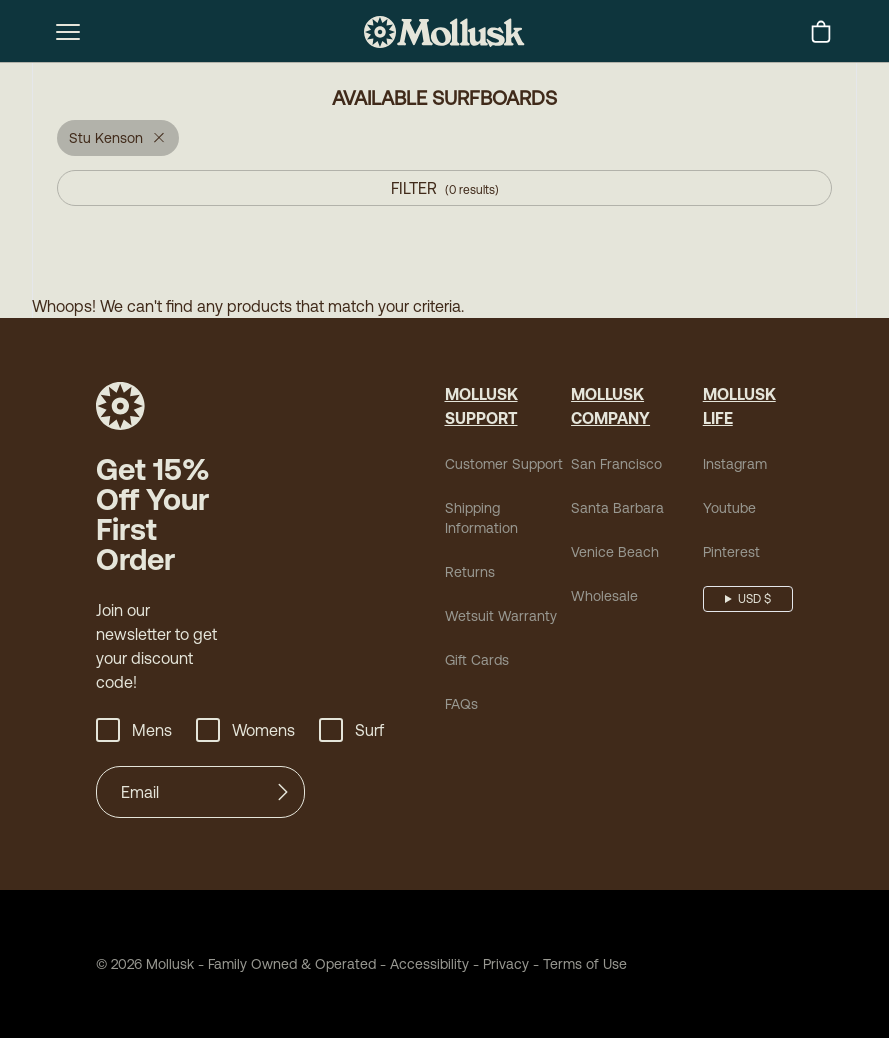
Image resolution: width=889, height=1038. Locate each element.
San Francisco (616, 464)
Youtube (729, 508)
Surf (351, 730)
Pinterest (731, 552)
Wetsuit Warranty (501, 616)
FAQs (461, 704)
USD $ (754, 599)
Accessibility (422, 964)
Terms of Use (585, 964)
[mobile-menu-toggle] (68, 32)
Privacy (506, 964)
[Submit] (283, 792)
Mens (134, 730)
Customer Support (504, 464)
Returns (470, 572)
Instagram (735, 464)
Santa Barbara (617, 508)
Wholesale (604, 596)
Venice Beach (615, 552)
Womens (245, 730)
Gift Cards (477, 660)
